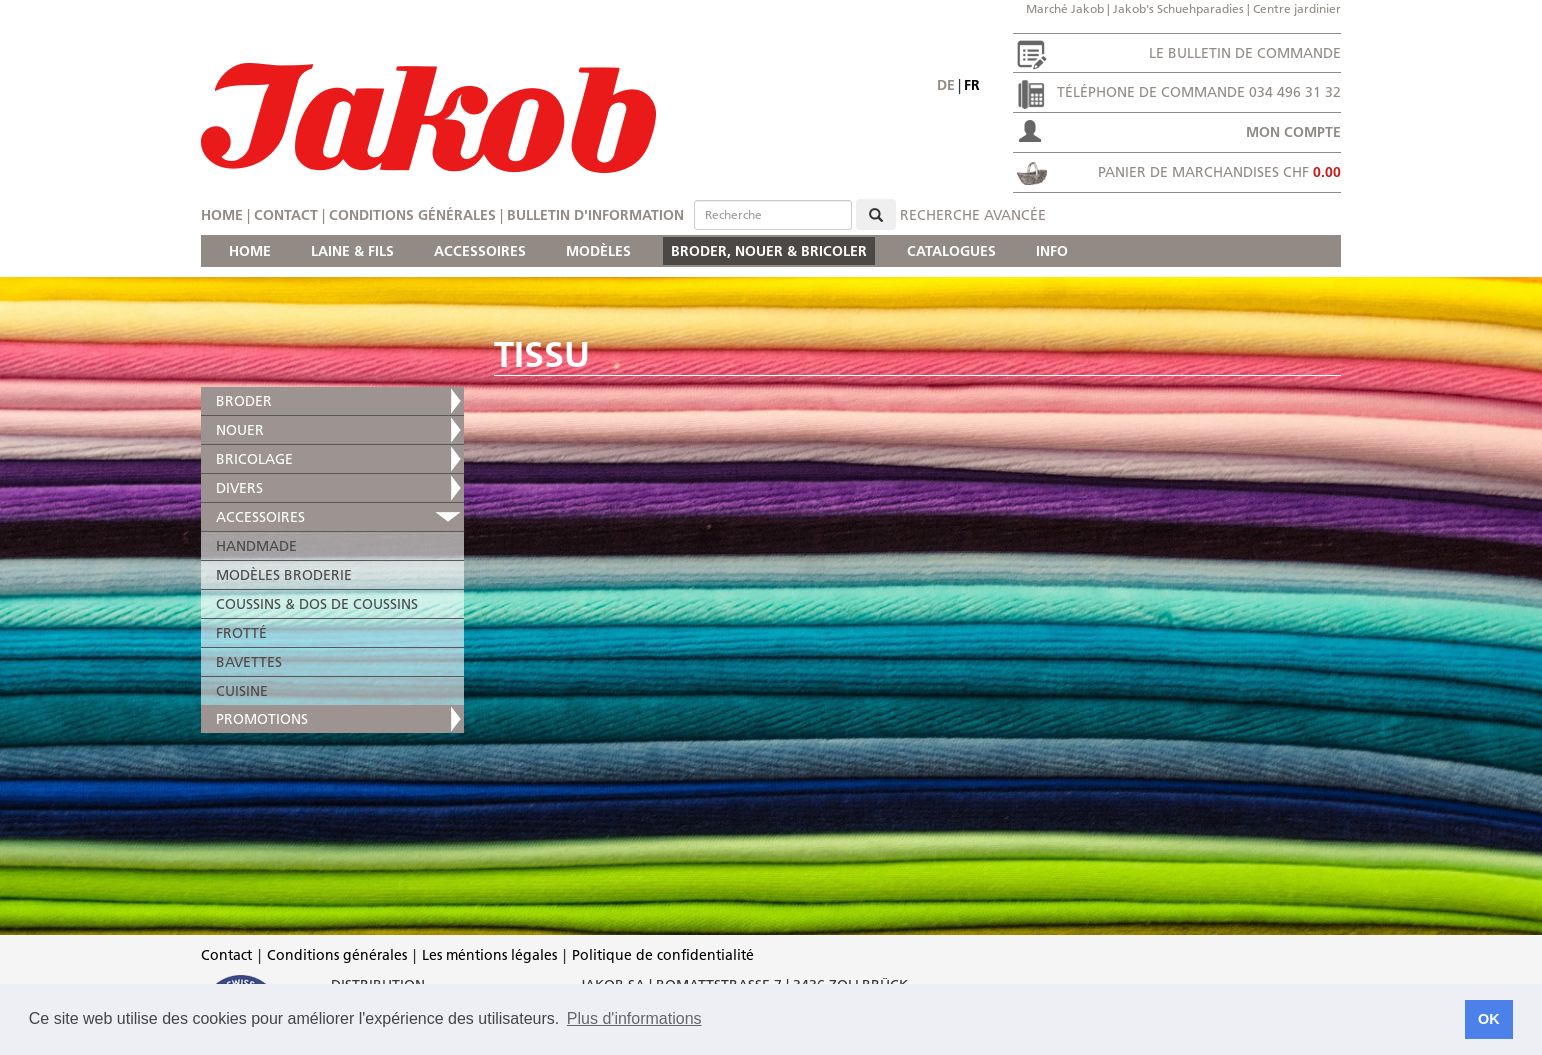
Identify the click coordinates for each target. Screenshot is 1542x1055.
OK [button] (1489, 1019)
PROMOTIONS (262, 719)
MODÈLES (598, 251)
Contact (286, 215)
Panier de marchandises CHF (1219, 172)
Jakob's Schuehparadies (1178, 8)
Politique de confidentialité (663, 955)
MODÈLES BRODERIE (284, 575)
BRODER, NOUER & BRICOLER (769, 251)
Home (222, 215)
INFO (1052, 251)
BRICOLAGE (254, 459)
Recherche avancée (973, 215)
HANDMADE (256, 546)
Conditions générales (412, 215)
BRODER (244, 401)
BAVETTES (249, 662)
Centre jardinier (1297, 8)
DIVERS (239, 488)
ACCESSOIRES (480, 251)
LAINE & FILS (352, 251)
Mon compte (1293, 132)
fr (972, 85)
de (946, 85)
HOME (250, 251)
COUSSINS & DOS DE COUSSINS (317, 604)
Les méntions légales (489, 955)
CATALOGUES (951, 251)
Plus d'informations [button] (634, 1018)
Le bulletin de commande (1245, 53)
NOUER (240, 430)
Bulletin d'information (595, 215)
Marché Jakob (1065, 8)
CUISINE (242, 691)
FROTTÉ (241, 633)
